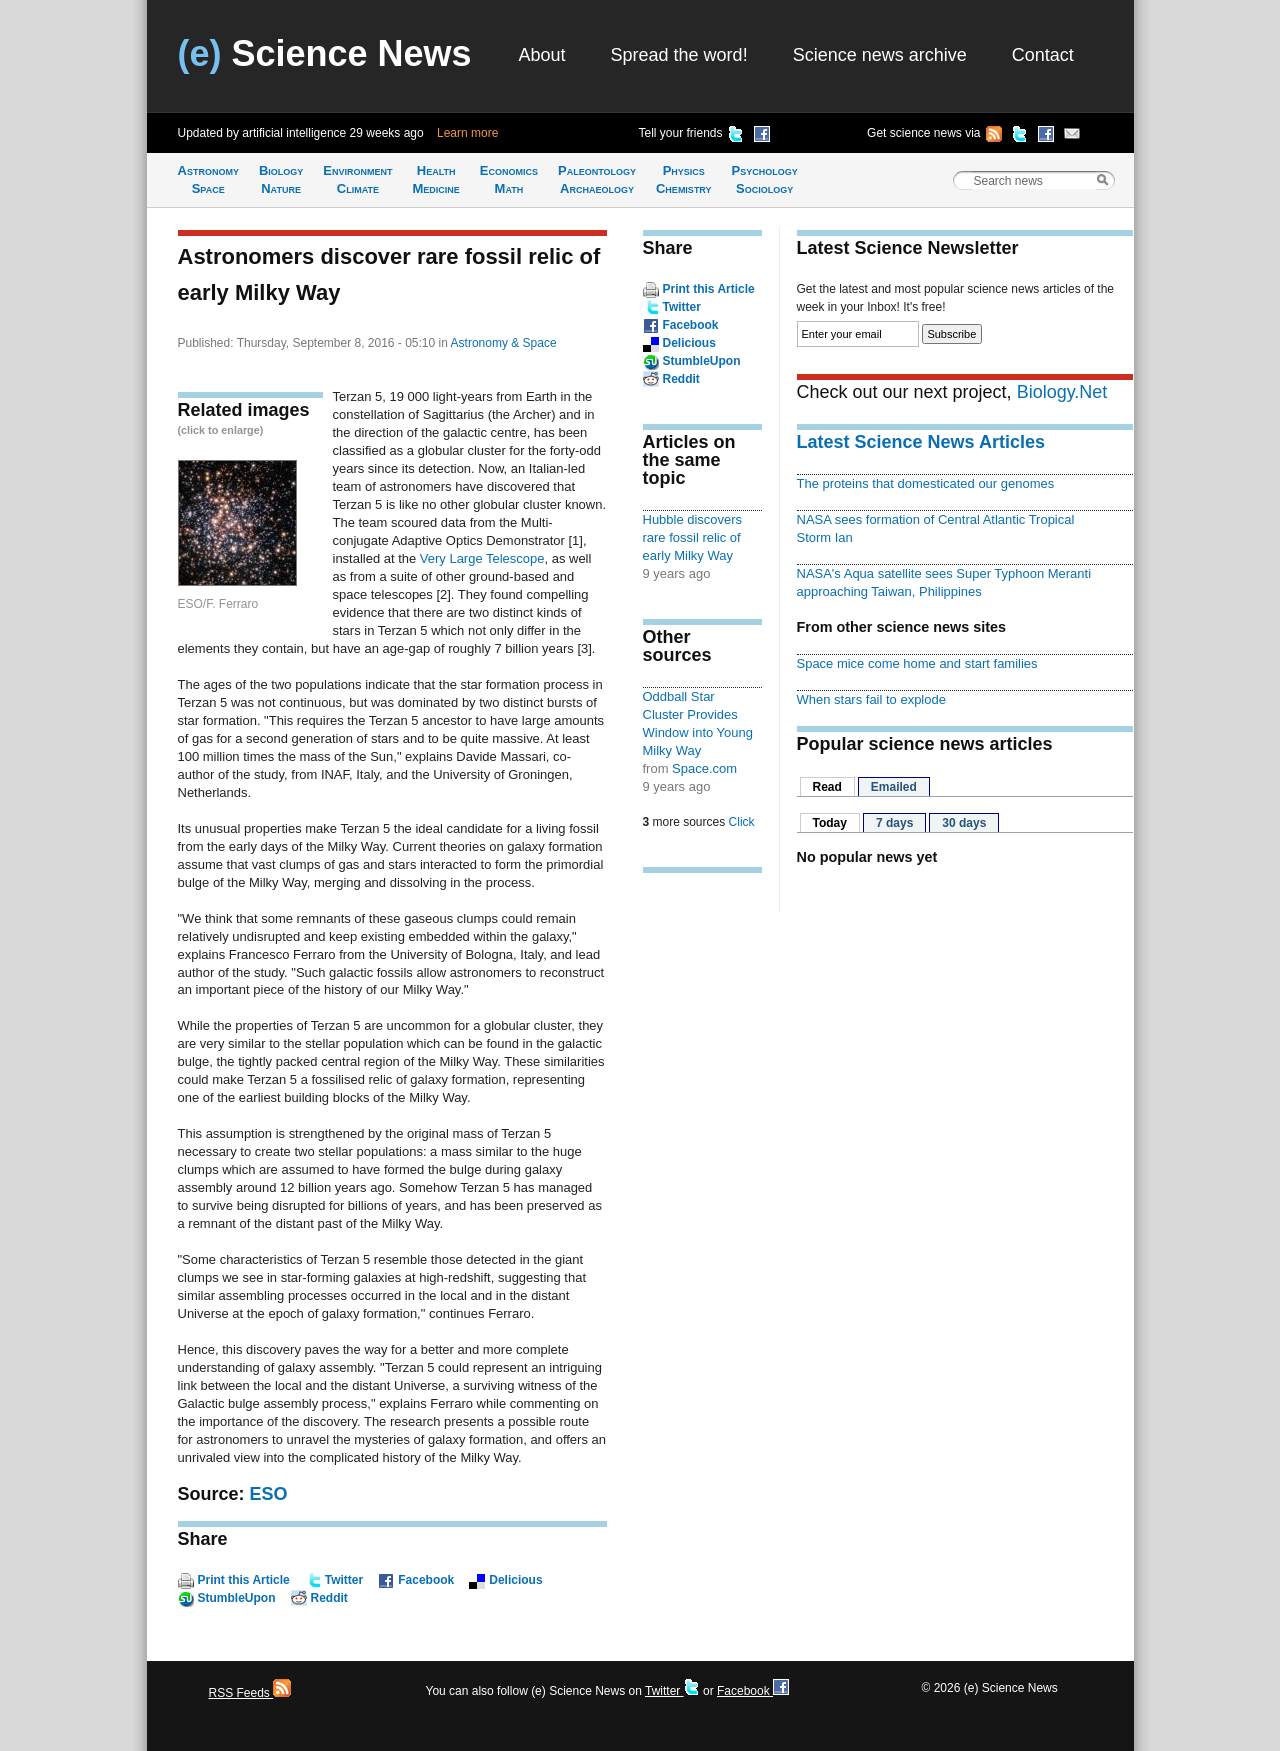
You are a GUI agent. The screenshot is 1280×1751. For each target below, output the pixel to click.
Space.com (704, 768)
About (542, 55)
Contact (1043, 55)
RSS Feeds (250, 1693)
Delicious (515, 1580)
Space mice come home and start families (917, 663)
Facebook (426, 1580)
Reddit (329, 1598)
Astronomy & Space (504, 343)
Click (742, 822)
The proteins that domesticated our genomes (926, 483)
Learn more (467, 133)
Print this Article (244, 1580)
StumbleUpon (237, 1598)
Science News (325, 53)
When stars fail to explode (871, 699)
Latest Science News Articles (921, 442)
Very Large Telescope (482, 558)
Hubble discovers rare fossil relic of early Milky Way (693, 537)
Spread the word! (679, 55)
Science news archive (880, 55)
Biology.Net (1062, 392)
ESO (269, 1494)
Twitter (344, 1580)
